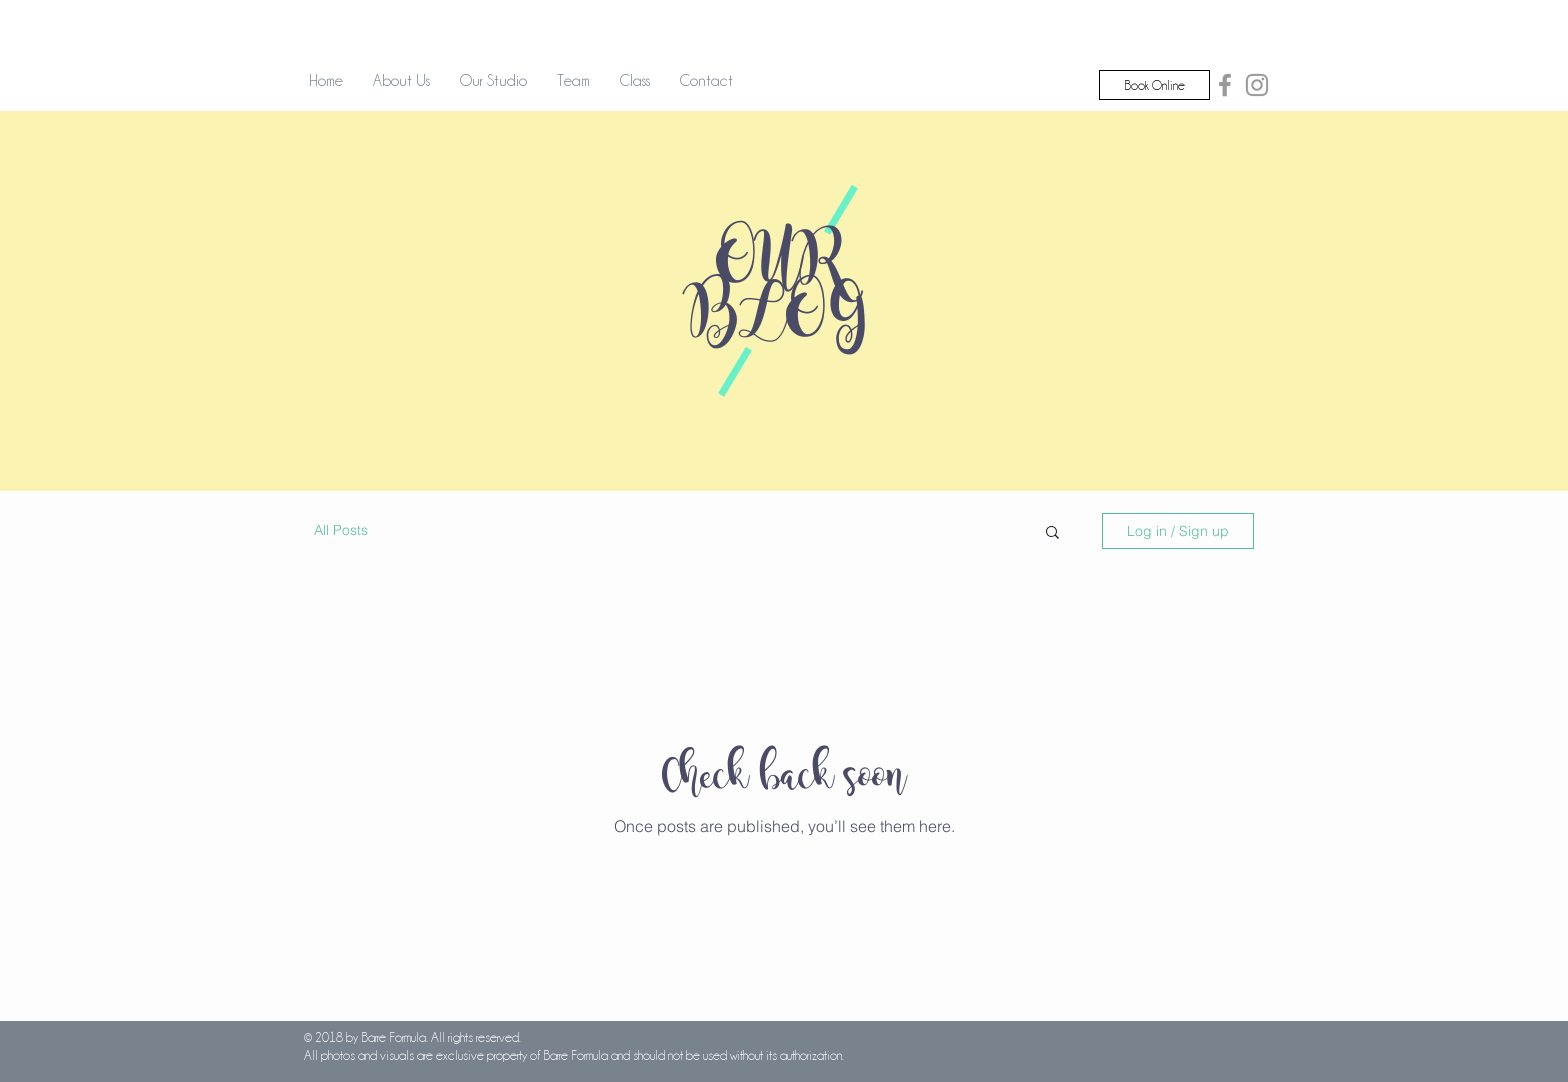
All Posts (341, 530)
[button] (1052, 533)
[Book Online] (1154, 85)
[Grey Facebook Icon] (1225, 85)
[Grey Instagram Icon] (1257, 85)
